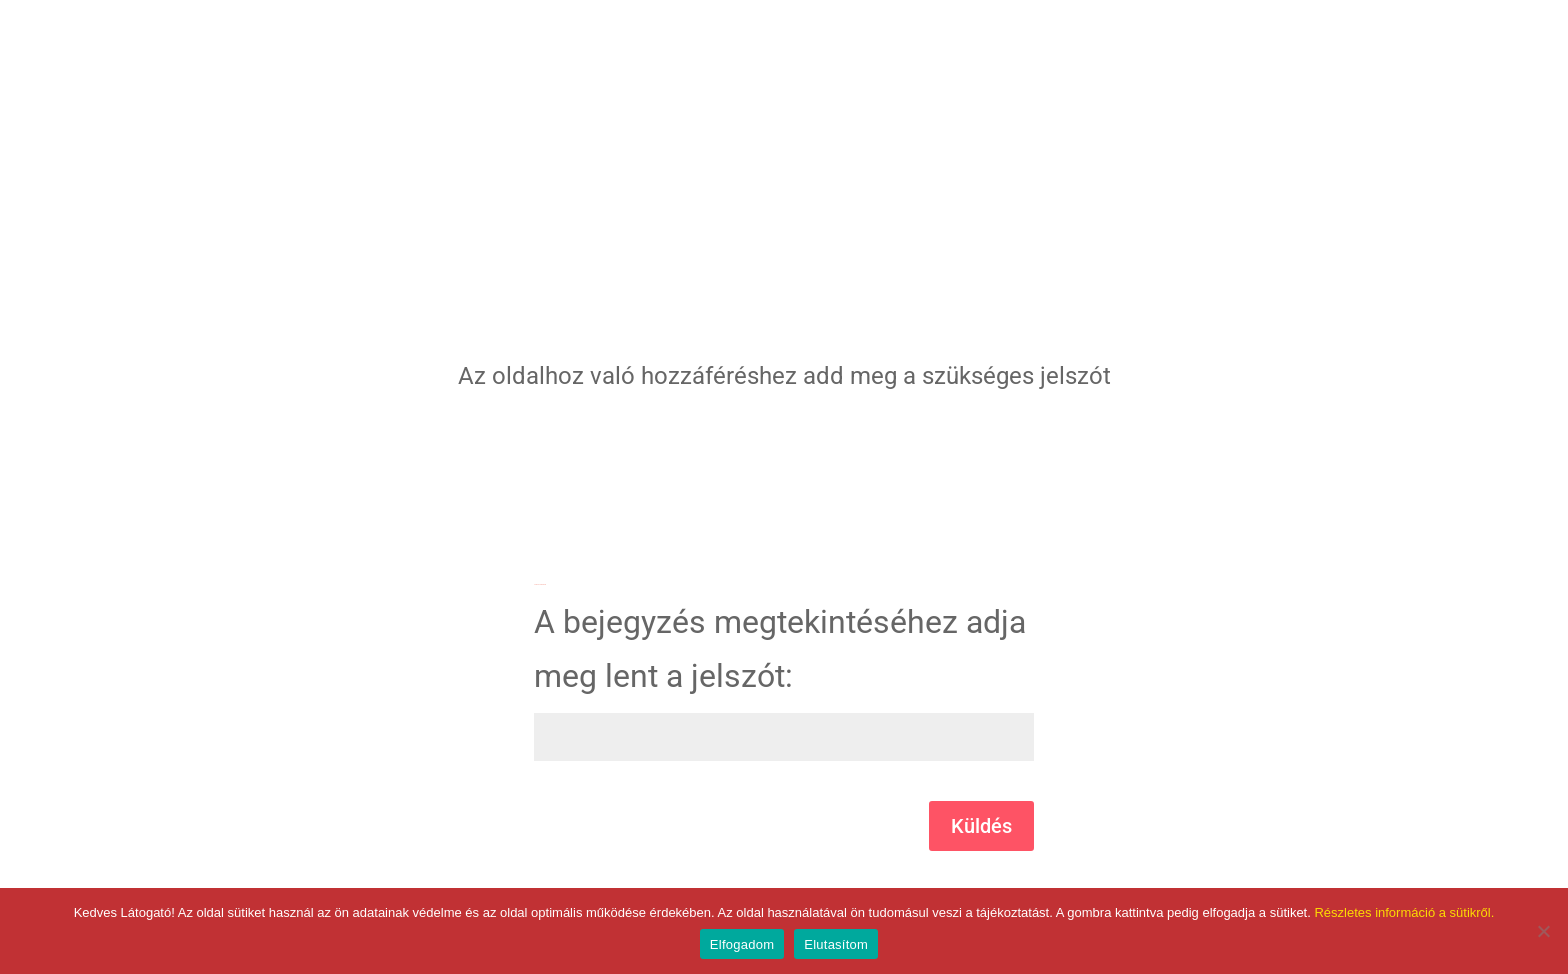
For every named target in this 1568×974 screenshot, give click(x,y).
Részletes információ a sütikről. (1404, 912)
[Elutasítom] (1543, 931)
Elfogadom (742, 944)
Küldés (981, 826)
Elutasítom (836, 944)
